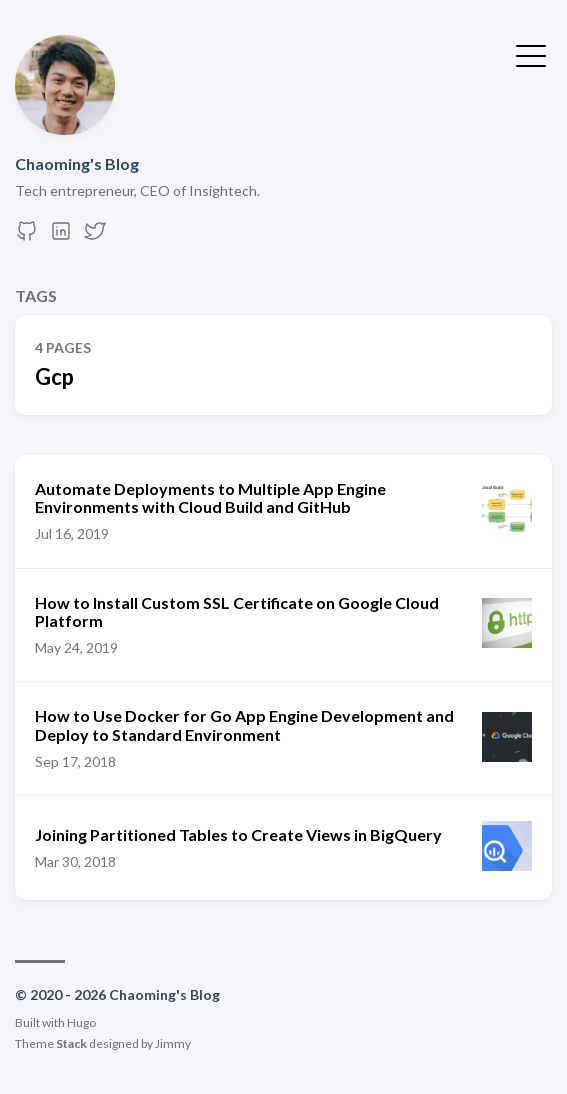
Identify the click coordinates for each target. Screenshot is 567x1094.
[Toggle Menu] (531, 54)
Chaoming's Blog (77, 163)
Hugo (81, 1022)
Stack (71, 1043)
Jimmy (173, 1043)
